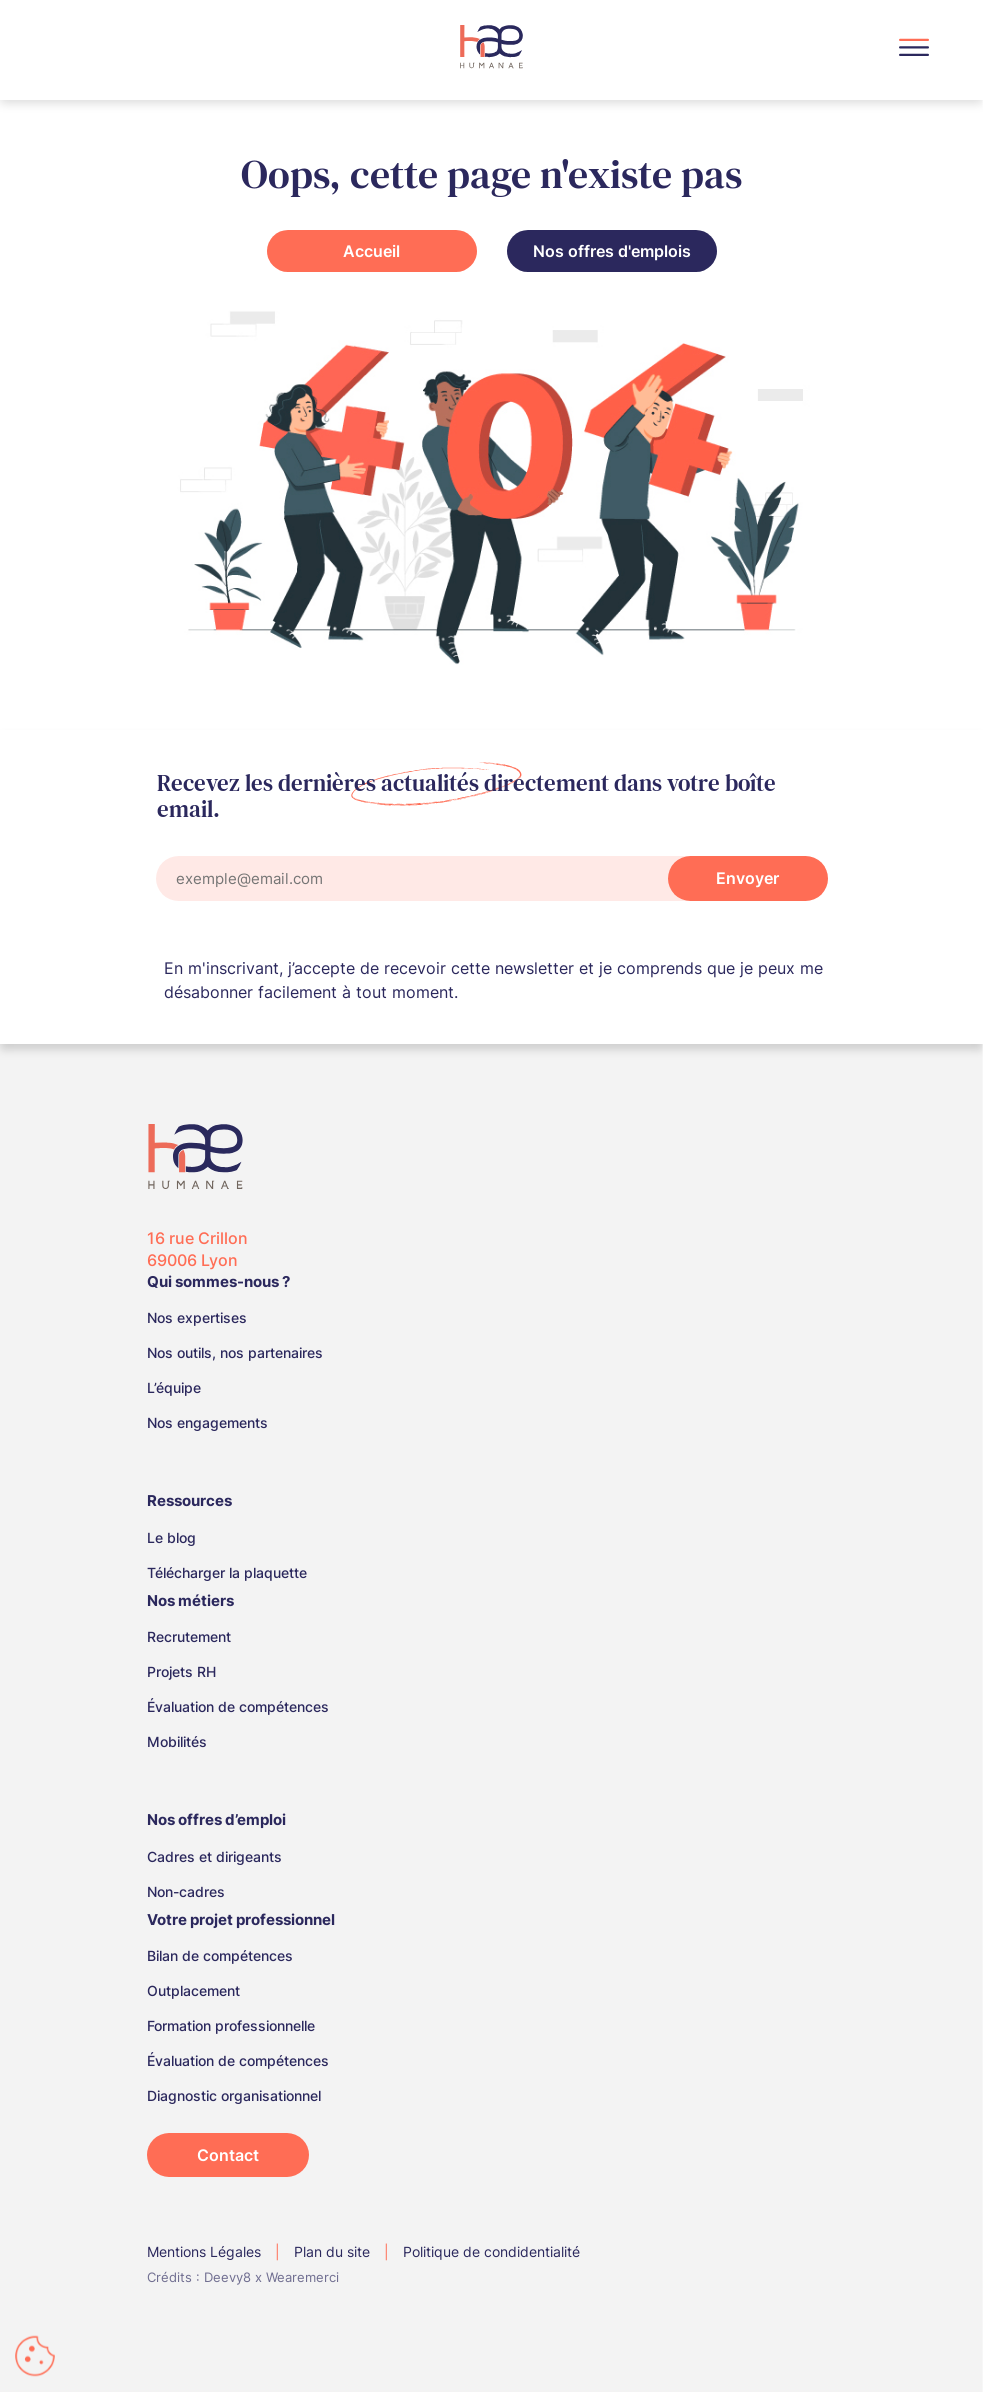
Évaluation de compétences (238, 1706)
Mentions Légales (204, 2251)
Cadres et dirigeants (214, 1856)
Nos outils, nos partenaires (235, 1352)
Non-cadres (186, 1891)
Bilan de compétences (220, 1955)
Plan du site (332, 2251)
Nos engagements (207, 1422)
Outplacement (193, 1990)
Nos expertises (197, 1317)
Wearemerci (302, 2277)
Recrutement (189, 1636)
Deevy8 (227, 2277)
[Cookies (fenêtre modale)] (35, 2357)
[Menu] (913, 50)
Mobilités (177, 1741)
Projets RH (181, 1671)
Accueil (371, 251)
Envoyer (747, 878)
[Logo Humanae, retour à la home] (491, 46)
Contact (228, 2155)
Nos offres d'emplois (612, 251)
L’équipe (174, 1387)
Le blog (171, 1537)
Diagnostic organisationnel (234, 2095)
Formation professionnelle (231, 2025)
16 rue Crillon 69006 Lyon (197, 1249)
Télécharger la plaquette (227, 1572)
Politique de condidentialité (491, 2251)
